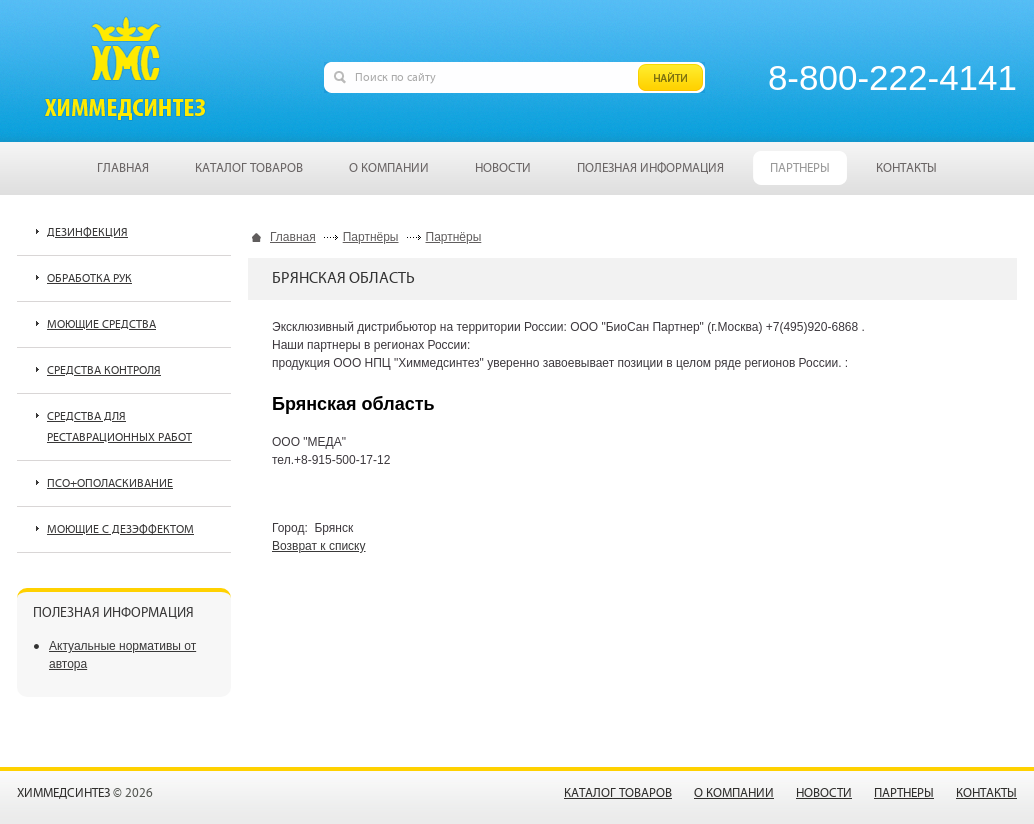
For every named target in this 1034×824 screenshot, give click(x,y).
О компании (734, 793)
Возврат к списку (319, 546)
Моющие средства (101, 324)
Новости (824, 793)
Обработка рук (89, 278)
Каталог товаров (618, 793)
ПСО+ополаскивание (110, 483)
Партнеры (904, 793)
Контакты (986, 793)
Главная (293, 237)
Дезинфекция (87, 232)
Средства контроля (104, 370)
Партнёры (371, 237)
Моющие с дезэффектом (120, 529)
